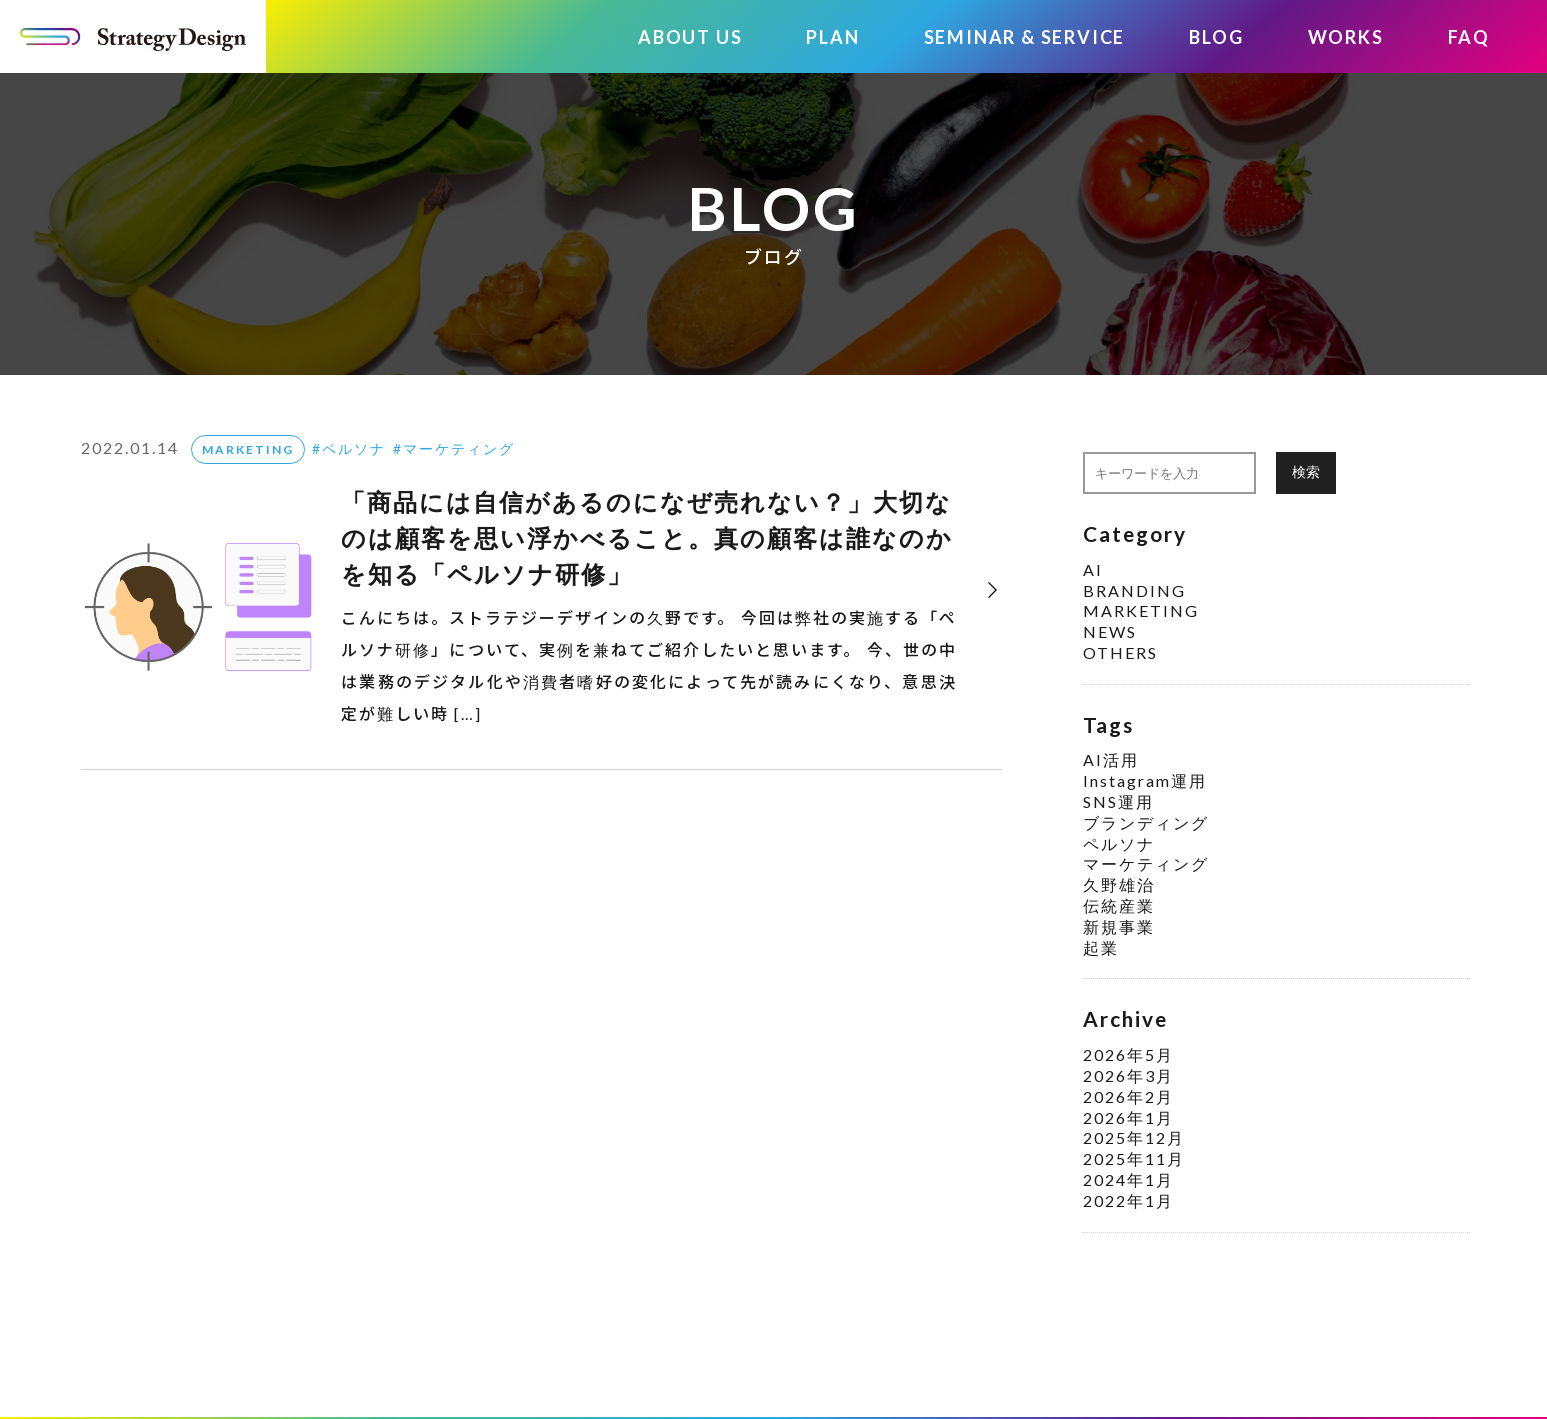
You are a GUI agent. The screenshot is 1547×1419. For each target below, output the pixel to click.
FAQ (1469, 37)
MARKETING (248, 449)
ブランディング (1146, 822)
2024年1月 (1128, 1179)
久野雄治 (1119, 884)
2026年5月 (1128, 1054)
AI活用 (1111, 759)
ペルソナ (354, 448)
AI (1093, 569)
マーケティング (459, 448)
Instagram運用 (1145, 780)
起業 (1101, 947)
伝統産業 (1119, 905)
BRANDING (1134, 590)
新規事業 (1119, 926)
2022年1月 (1128, 1200)
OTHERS (1120, 652)
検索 (1306, 471)
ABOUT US (690, 37)
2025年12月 (1134, 1137)
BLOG (1216, 37)
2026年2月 (1128, 1096)
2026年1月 (1128, 1117)
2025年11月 (1134, 1158)
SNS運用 (1118, 801)
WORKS (1346, 37)
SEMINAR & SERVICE (1025, 37)
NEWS (1110, 631)
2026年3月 (1128, 1075)
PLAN (832, 37)
